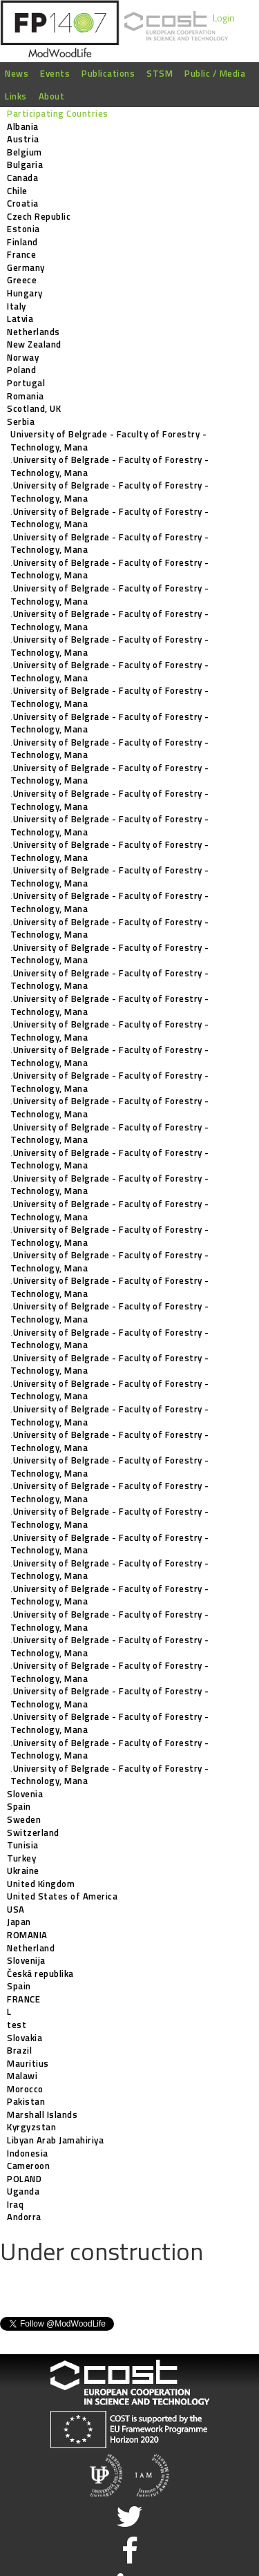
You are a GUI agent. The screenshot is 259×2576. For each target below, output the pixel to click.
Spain (19, 1806)
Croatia (23, 203)
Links (16, 96)
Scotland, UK (34, 408)
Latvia (20, 318)
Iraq (15, 2204)
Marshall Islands (42, 2114)
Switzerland (33, 1832)
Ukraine (23, 1870)
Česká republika (40, 1973)
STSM (159, 73)
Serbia (21, 421)
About (52, 96)
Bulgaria (25, 164)
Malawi (22, 2076)
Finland (22, 242)
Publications (108, 73)
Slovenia (25, 1794)
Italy (16, 306)
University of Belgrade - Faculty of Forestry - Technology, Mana (108, 440)
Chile (17, 191)
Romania (25, 396)
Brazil (19, 2050)
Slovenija (26, 1960)
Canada (22, 177)
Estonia (23, 229)
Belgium (24, 152)
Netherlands (33, 332)
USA (16, 1909)
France (21, 254)
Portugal (26, 383)
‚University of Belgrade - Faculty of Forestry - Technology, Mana (109, 466)
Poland (21, 370)
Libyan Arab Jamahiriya (55, 2140)
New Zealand (34, 344)
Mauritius (28, 2063)
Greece (22, 280)
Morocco (25, 2089)
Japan (19, 1922)
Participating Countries (57, 113)
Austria (23, 139)
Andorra (24, 2217)
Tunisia (23, 1845)
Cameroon (28, 2165)
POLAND (24, 2179)
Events (55, 73)
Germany (26, 267)
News (16, 73)
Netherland (31, 1948)
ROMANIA (27, 1935)
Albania (23, 126)
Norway (23, 357)
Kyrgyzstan (31, 2127)
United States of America (62, 1896)
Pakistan (26, 2101)
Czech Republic (38, 216)
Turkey (21, 1858)
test (16, 2025)
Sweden (24, 1819)
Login (224, 17)
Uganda (23, 2191)
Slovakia (24, 2038)
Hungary (25, 293)
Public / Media (214, 73)
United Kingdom (41, 1884)
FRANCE (23, 1999)
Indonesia (27, 2153)
